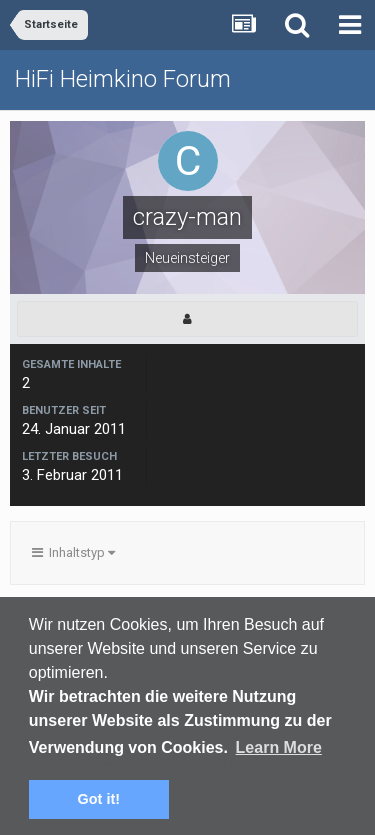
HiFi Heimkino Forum (123, 79)
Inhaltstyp (73, 552)
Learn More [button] (279, 747)
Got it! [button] (99, 799)
